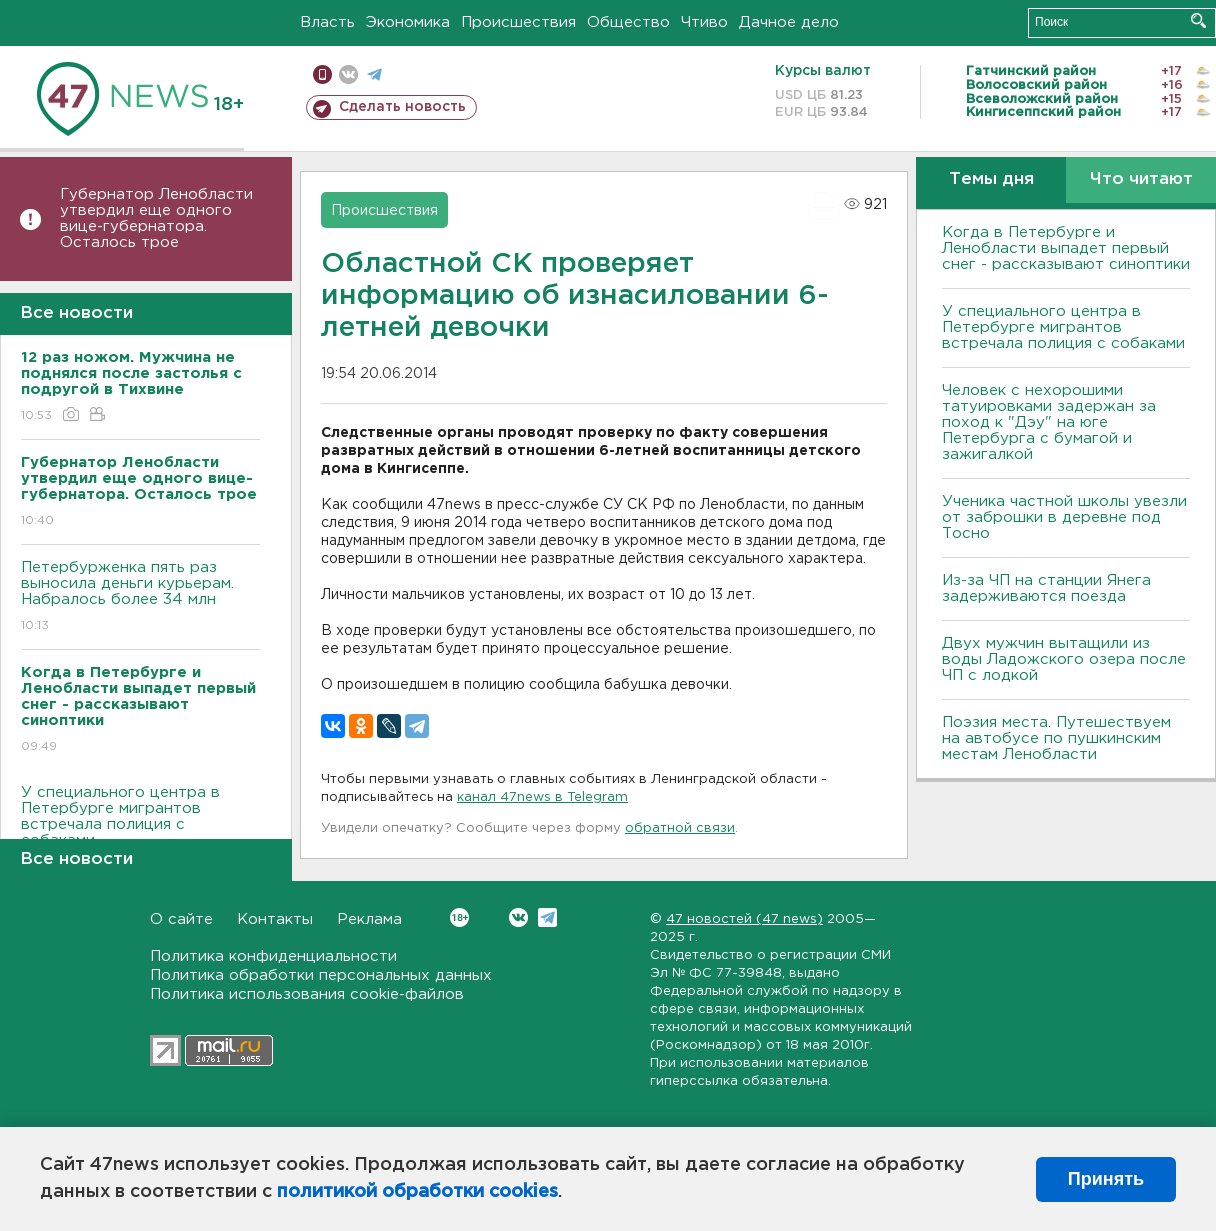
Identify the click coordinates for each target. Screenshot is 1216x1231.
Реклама (369, 919)
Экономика (408, 22)
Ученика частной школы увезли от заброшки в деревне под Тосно (1064, 517)
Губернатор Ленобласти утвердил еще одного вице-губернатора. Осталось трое (156, 218)
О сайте (181, 919)
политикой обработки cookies (417, 1192)
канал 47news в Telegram (542, 797)
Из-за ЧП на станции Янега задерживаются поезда (1046, 588)
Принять (1106, 1179)
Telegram (547, 917)
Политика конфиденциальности (273, 956)
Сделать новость (402, 107)
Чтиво (704, 22)
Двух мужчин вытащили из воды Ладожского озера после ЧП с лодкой (1064, 659)
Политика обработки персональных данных (321, 975)
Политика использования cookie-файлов (307, 994)
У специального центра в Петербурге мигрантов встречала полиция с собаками (140, 830)
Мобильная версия (322, 74)
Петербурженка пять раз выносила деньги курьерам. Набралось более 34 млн (140, 597)
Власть (327, 22)
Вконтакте (459, 917)
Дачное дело (789, 22)
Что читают (1141, 179)
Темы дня (991, 179)
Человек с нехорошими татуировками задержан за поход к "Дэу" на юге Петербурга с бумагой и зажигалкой (1049, 422)
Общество (628, 22)
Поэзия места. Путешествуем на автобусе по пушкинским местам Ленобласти (1056, 738)
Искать (1198, 20)
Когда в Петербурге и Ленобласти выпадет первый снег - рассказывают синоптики (1066, 248)
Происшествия (518, 22)
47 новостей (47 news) (744, 919)
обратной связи (680, 828)
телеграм (374, 74)
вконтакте (348, 74)
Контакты (275, 919)
